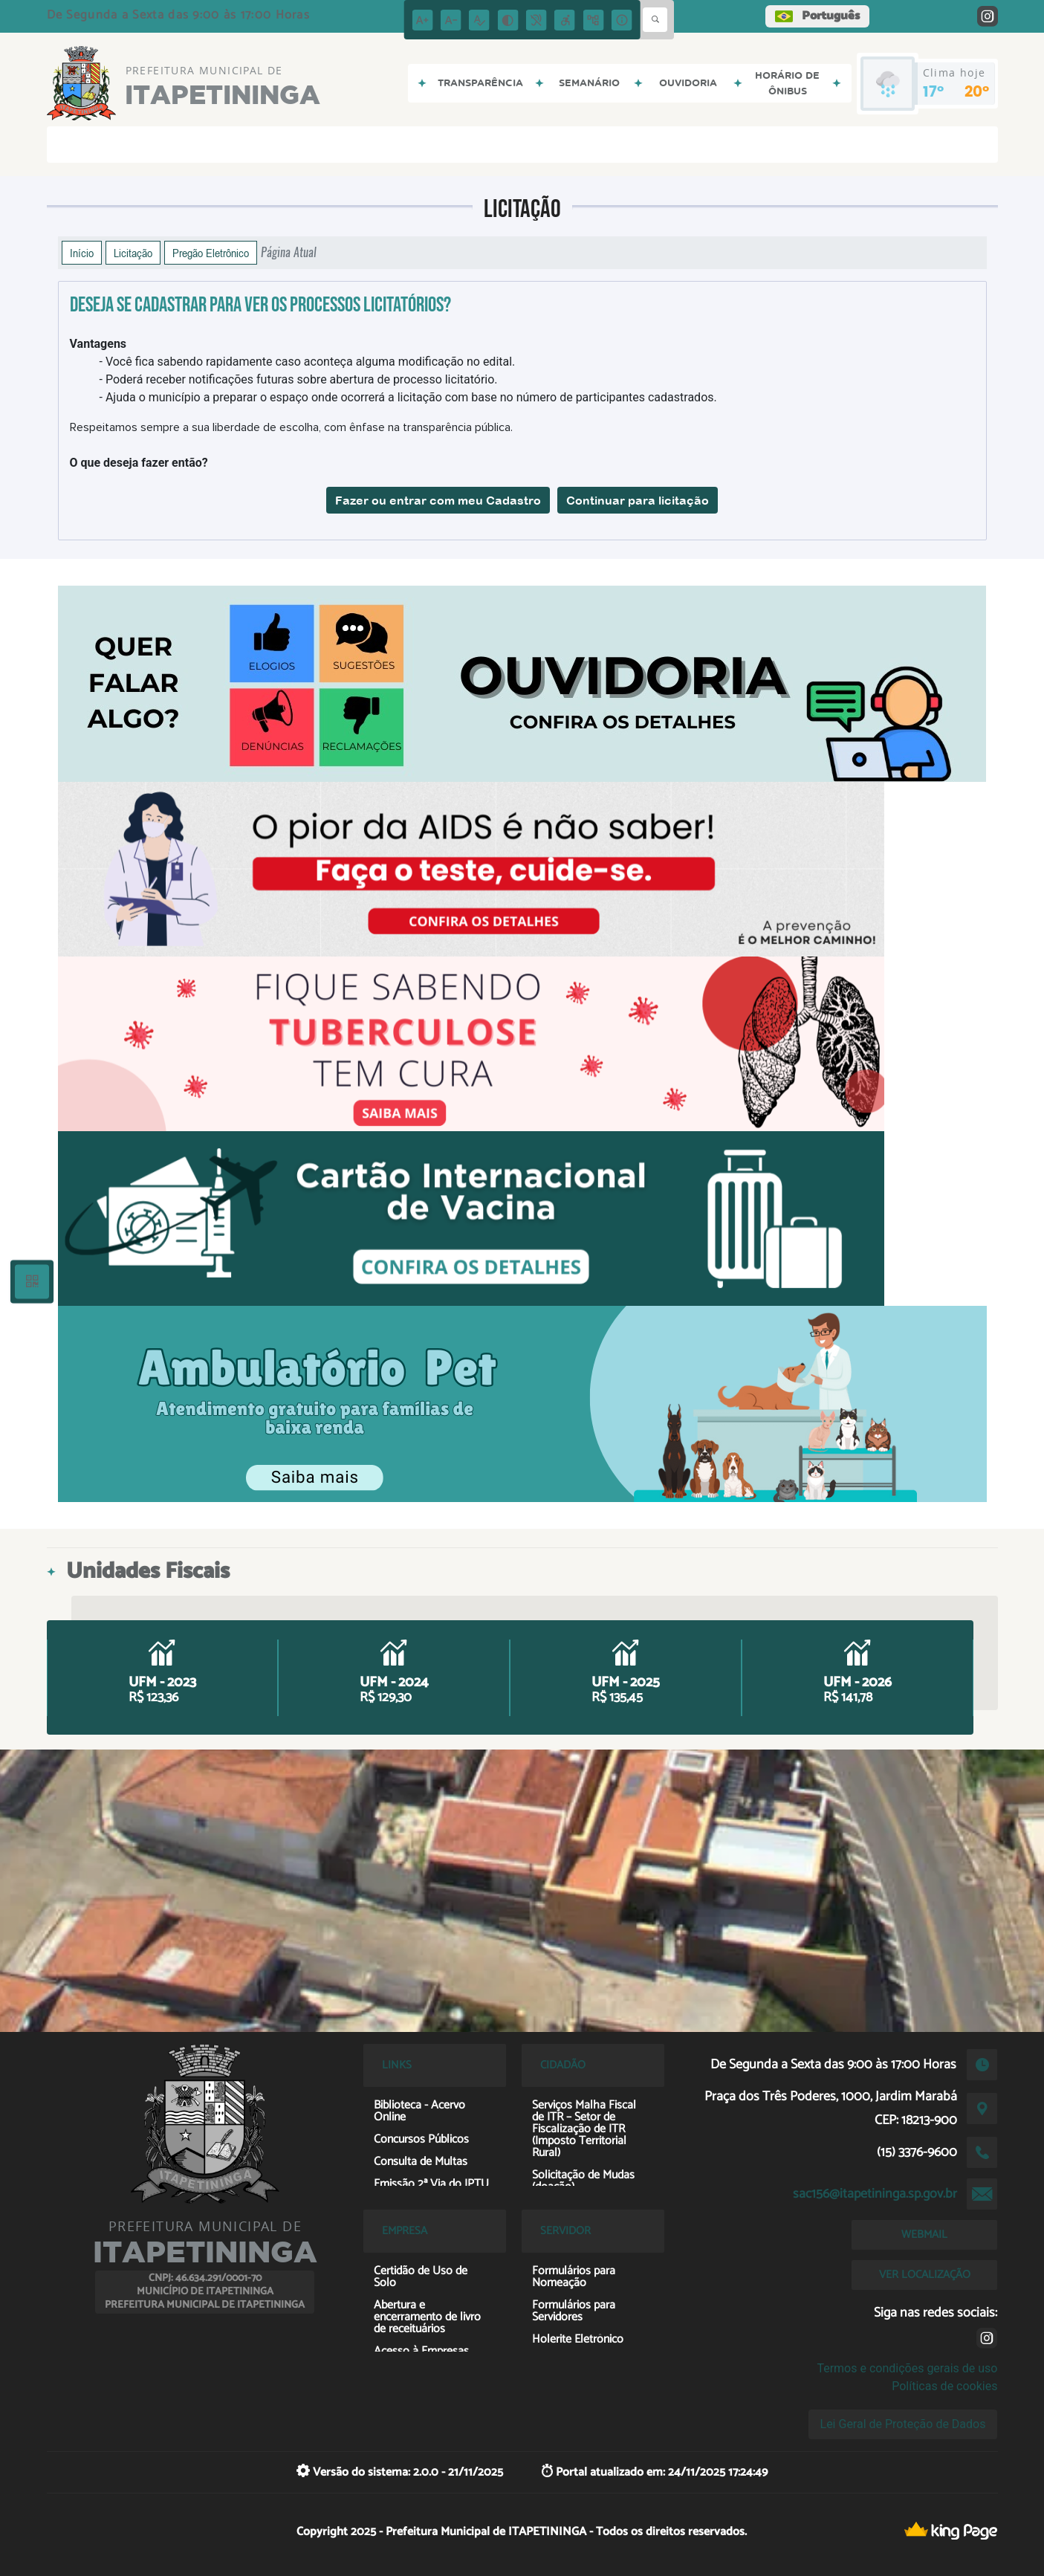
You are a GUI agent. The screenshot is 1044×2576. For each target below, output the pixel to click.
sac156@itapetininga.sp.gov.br (875, 2194)
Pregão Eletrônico (210, 252)
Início (82, 252)
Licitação (133, 252)
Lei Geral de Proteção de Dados (903, 2424)
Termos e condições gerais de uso (907, 2368)
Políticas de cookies (944, 2386)
